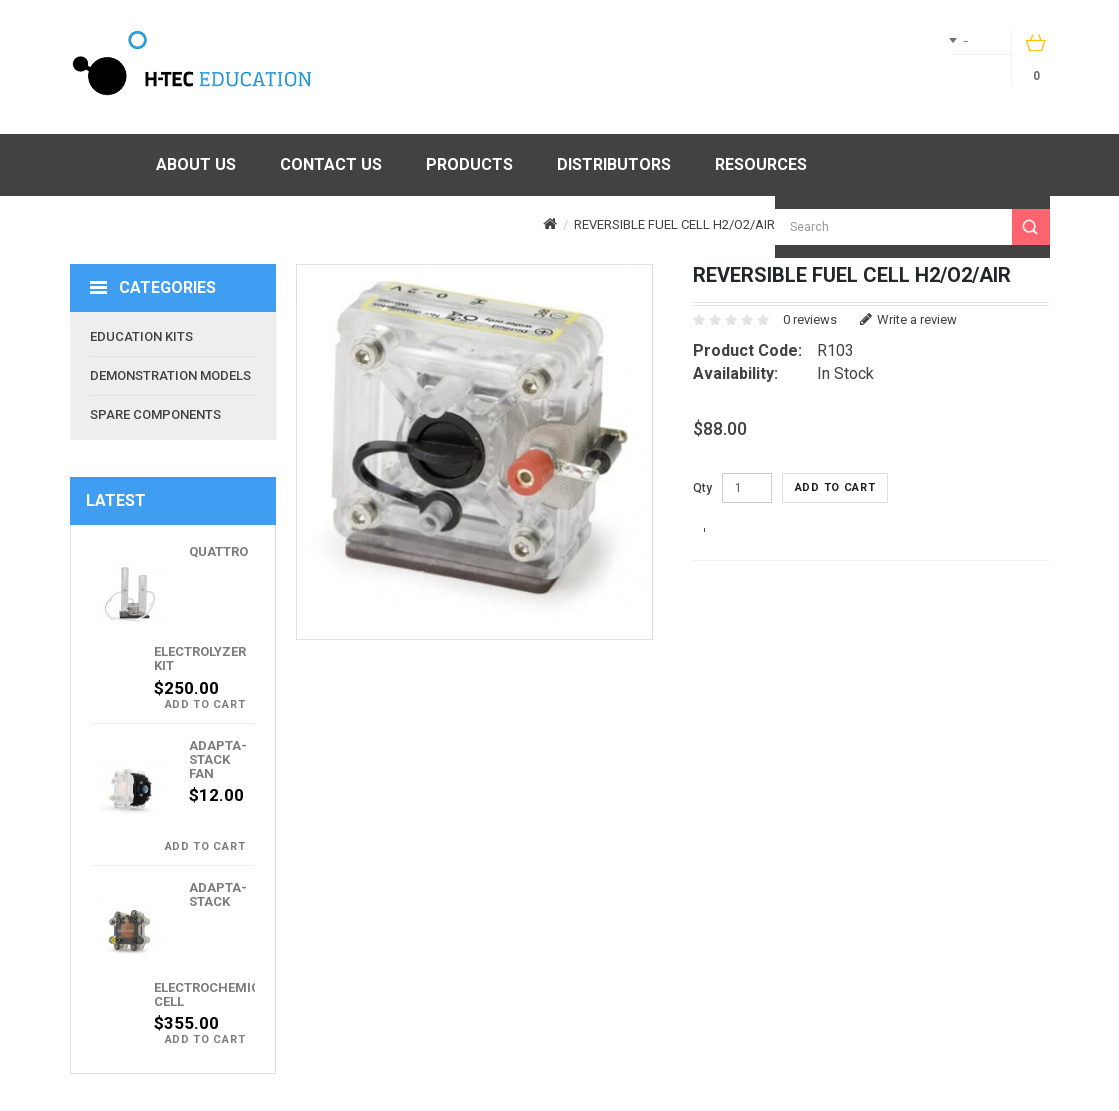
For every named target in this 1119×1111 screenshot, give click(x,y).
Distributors (614, 164)
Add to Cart (205, 704)
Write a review (908, 319)
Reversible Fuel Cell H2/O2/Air (674, 224)
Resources (761, 164)
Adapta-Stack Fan (218, 760)
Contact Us (331, 164)
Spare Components (155, 414)
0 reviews (810, 319)
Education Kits (141, 336)
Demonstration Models (170, 375)
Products (469, 164)
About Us (196, 164)
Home (102, 165)
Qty (702, 488)
